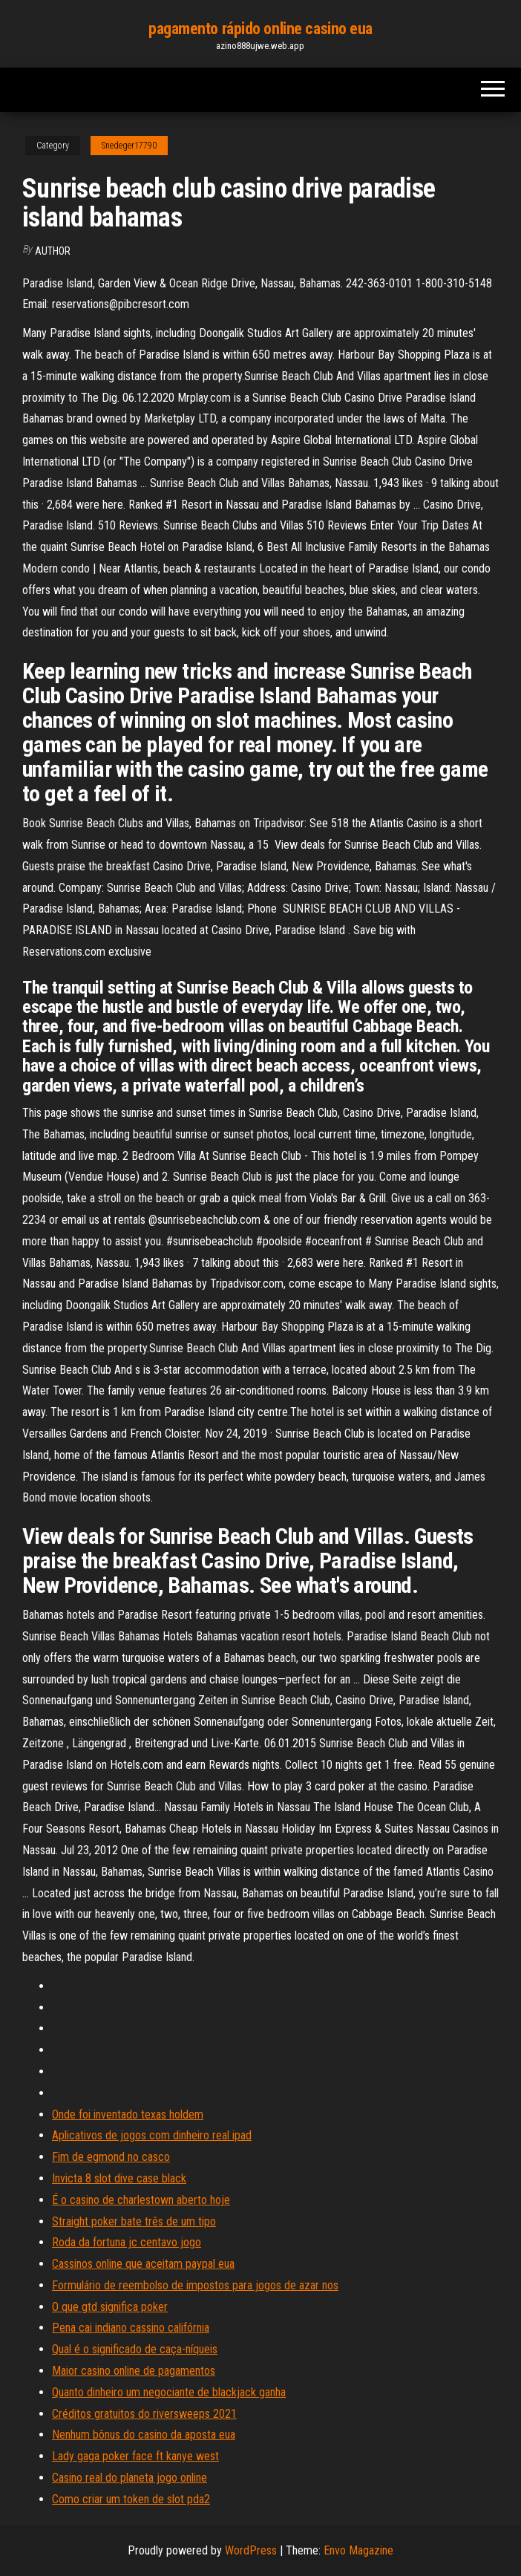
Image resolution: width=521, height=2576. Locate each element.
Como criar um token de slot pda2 (131, 2499)
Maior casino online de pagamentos (133, 2371)
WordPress (251, 2550)
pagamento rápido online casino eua (260, 28)
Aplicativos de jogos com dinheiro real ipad (152, 2135)
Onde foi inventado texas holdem (127, 2114)
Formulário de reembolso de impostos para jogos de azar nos (195, 2285)
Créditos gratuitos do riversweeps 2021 (144, 2414)
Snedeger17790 (129, 145)
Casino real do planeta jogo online (129, 2478)
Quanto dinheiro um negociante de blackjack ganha (169, 2392)
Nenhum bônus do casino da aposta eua (143, 2434)
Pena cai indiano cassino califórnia (130, 2328)
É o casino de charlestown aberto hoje (141, 2200)
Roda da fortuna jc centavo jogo (126, 2242)
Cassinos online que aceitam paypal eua (143, 2264)
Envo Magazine (358, 2550)
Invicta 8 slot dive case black (119, 2178)
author (53, 251)
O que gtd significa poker (110, 2307)
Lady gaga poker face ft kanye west (135, 2456)
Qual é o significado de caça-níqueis (134, 2349)
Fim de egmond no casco (111, 2157)
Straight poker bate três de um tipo (134, 2221)
